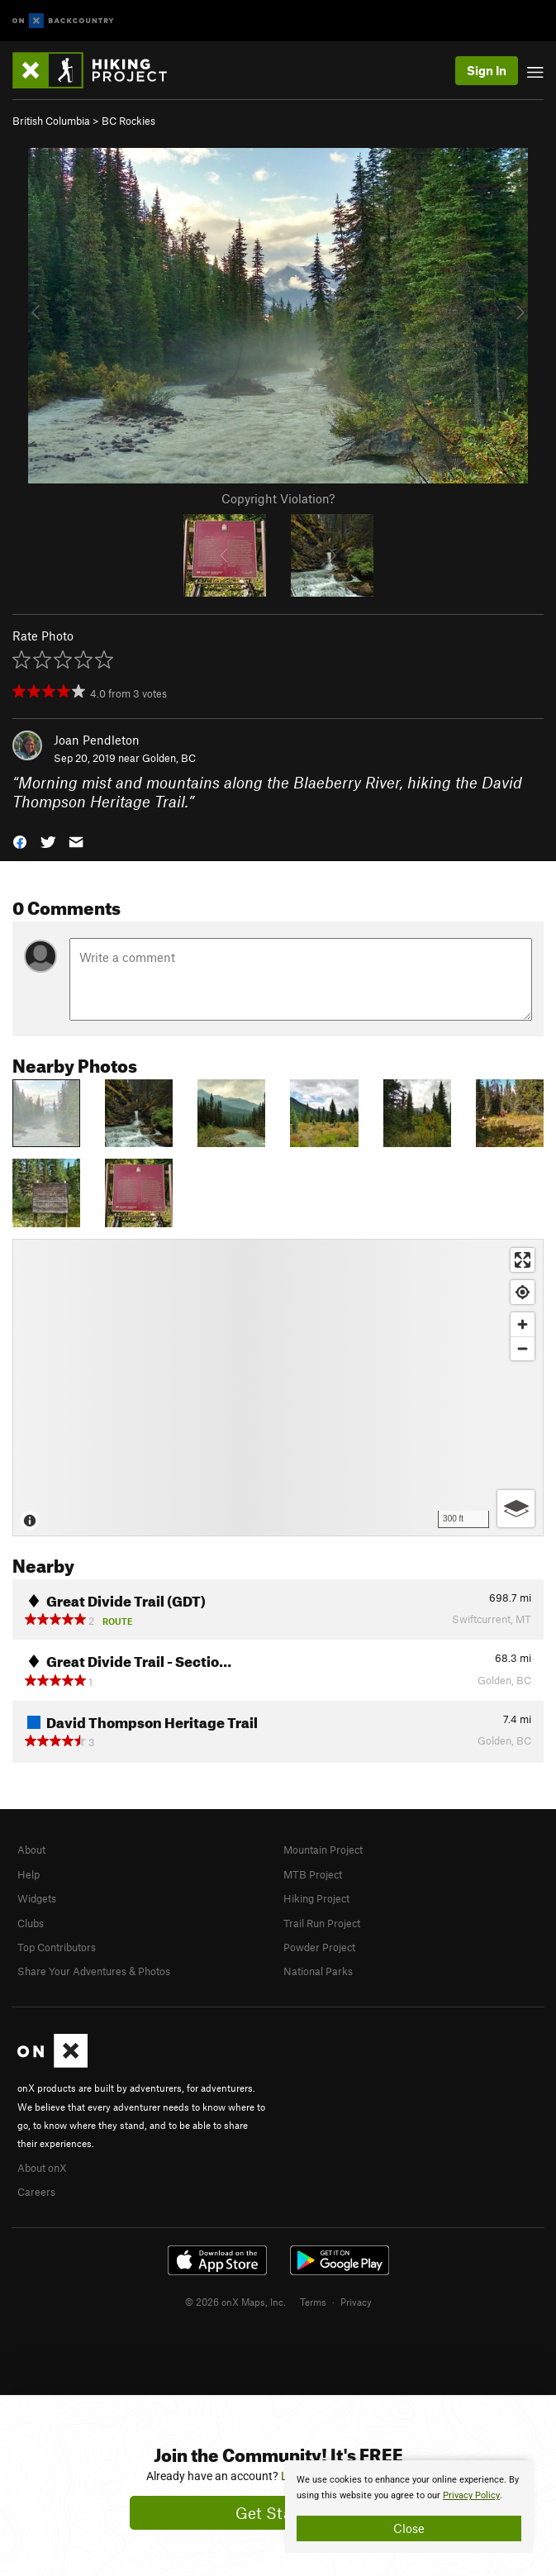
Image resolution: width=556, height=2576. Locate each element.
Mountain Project (323, 1849)
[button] (19, 840)
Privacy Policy (471, 2495)
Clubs (30, 1923)
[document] (409, 2506)
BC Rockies (128, 120)
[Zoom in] (523, 1324)
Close (409, 2528)
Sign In (486, 70)
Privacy (356, 2301)
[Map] (278, 1388)
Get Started (278, 2512)
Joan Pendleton (97, 739)
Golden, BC (169, 757)
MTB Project (312, 1874)
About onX (42, 2167)
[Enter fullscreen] (523, 1260)
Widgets (36, 1898)
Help (28, 1874)
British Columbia (51, 120)
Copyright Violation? (278, 498)
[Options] (516, 1508)
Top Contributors (56, 1947)
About (31, 1849)
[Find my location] (523, 1292)
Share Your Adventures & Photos (93, 1971)
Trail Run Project (321, 1923)
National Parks (318, 1971)
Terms (313, 2301)
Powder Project (319, 1947)
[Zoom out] (523, 1348)
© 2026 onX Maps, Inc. (235, 2301)
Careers (36, 2191)
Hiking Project (316, 1898)
